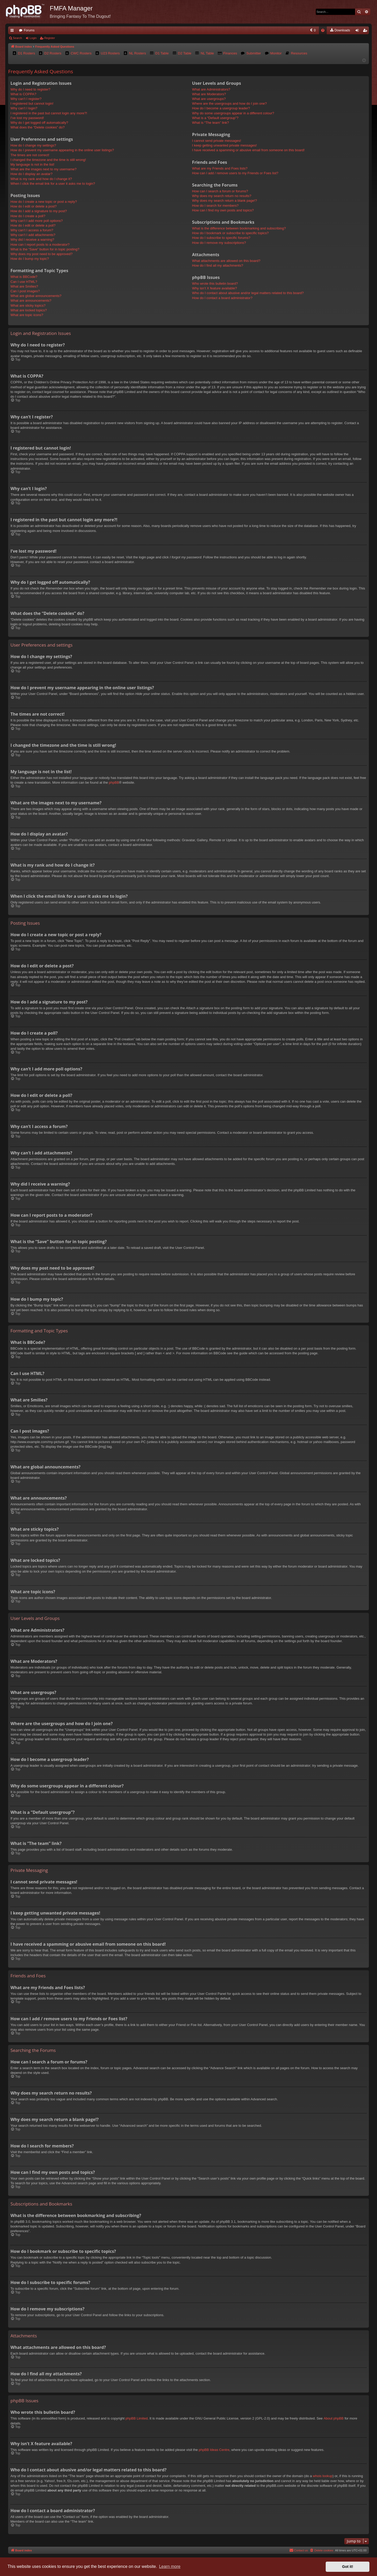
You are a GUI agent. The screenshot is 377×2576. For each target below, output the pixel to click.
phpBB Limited (136, 2418)
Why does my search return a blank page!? (224, 201)
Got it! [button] (347, 2566)
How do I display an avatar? (31, 174)
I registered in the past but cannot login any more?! (48, 113)
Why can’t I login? (23, 108)
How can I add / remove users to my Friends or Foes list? (235, 173)
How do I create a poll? (27, 216)
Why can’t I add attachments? (32, 235)
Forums (29, 30)
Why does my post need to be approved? (41, 254)
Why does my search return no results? (221, 196)
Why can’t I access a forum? (31, 230)
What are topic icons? (26, 315)
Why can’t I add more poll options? (36, 221)
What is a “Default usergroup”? (215, 118)
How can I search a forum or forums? (220, 191)
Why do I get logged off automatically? (39, 123)
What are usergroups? (209, 99)
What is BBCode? (23, 277)
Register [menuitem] (366, 31)
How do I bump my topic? (29, 259)
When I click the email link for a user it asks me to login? (52, 184)
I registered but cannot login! (31, 103)
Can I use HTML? (23, 282)
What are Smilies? (24, 286)
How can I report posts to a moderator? (39, 244)
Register (49, 38)
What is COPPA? (23, 94)
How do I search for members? (215, 205)
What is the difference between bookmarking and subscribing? (239, 228)
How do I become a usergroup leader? (221, 108)
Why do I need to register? (30, 89)
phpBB (114, 782)
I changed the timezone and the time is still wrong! (48, 160)
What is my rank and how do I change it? (41, 179)
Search (17, 38)
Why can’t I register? (26, 99)
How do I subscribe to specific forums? (221, 238)
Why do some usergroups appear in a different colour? (233, 113)
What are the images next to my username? (43, 169)
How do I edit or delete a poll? (33, 225)
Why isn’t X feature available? (214, 288)
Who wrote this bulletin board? (215, 283)
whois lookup (322, 2476)
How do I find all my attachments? (217, 265)
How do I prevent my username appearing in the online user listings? (62, 150)
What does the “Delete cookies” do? (37, 127)
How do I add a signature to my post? (38, 211)
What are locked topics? (28, 310)
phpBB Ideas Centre (214, 2450)
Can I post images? (25, 291)
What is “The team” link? (210, 123)
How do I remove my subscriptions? (219, 243)
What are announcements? (30, 300)
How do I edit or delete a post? (33, 206)
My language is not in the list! (32, 164)
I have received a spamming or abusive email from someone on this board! (248, 150)
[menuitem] (270, 30)
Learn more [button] (169, 2566)
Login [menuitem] (358, 31)
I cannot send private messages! (216, 141)
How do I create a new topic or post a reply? (43, 202)
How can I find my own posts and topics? (223, 210)
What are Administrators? (211, 89)
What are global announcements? (35, 296)
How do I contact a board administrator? (222, 298)
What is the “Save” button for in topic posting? (44, 249)
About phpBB (334, 2418)
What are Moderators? (209, 94)
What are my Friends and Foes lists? (220, 168)
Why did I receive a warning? (32, 240)
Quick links (13, 31)
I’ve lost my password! (27, 118)
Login (33, 38)
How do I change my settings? (33, 145)
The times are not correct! (29, 155)
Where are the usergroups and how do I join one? (229, 103)
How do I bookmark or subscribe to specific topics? (230, 233)
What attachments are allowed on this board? (226, 261)
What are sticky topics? (28, 305)
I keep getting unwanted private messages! (224, 145)
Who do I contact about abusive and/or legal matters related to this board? (248, 293)
